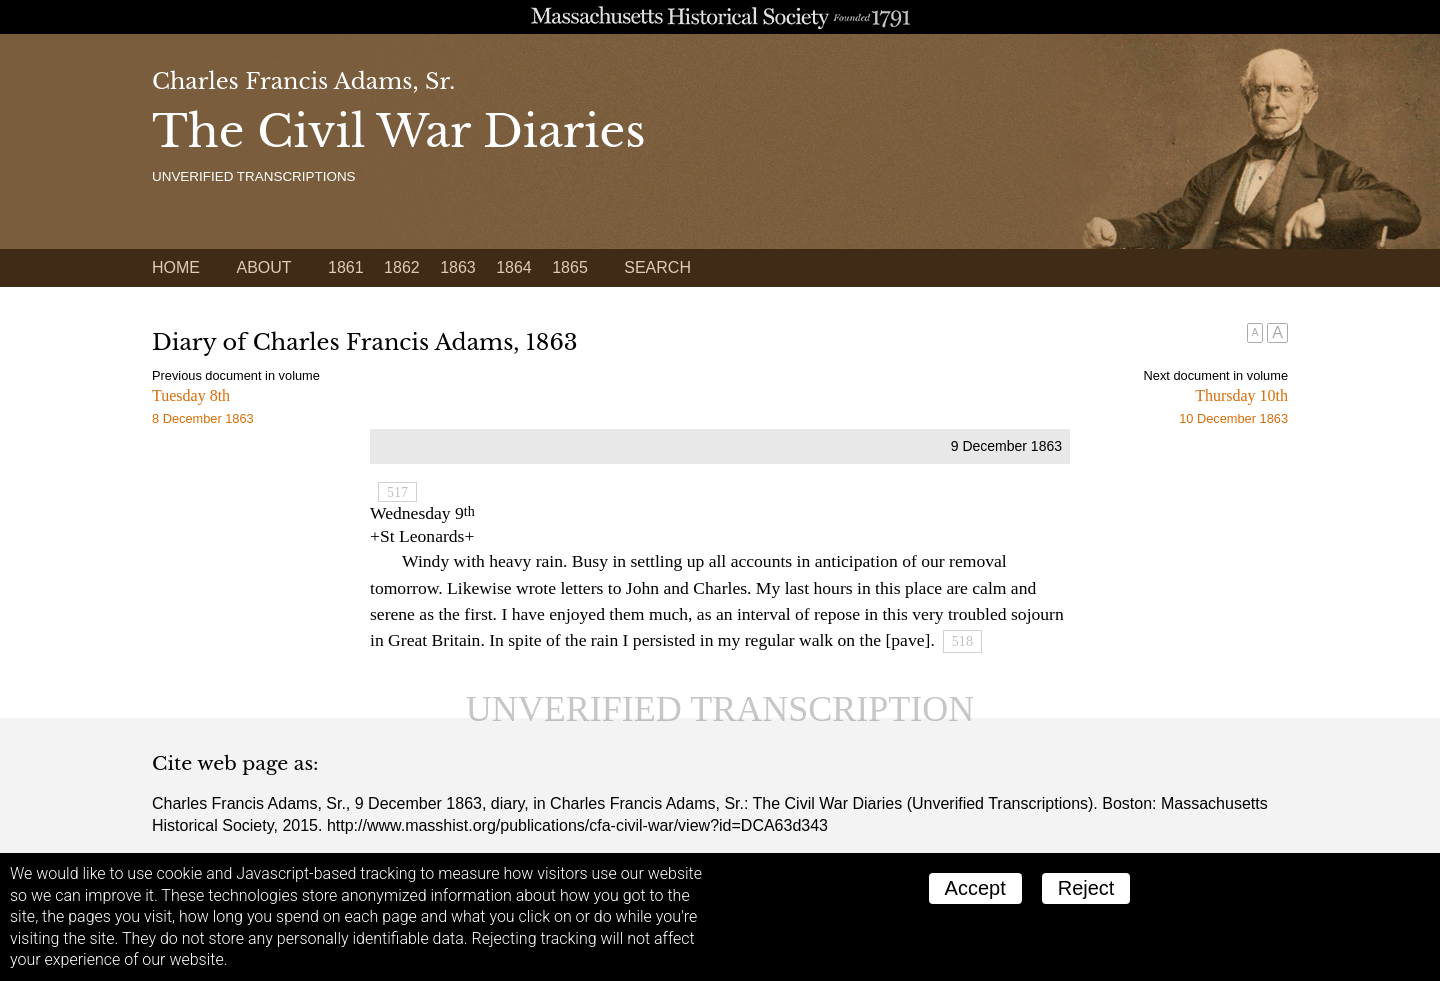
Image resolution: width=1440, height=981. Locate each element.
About (263, 267)
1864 (514, 267)
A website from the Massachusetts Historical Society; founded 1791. (720, 17)
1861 (346, 267)
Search (657, 267)
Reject (1086, 888)
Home (176, 267)
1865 (570, 267)
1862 (402, 267)
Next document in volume (1216, 375)
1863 (458, 267)
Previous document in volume (236, 375)
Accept (975, 888)
